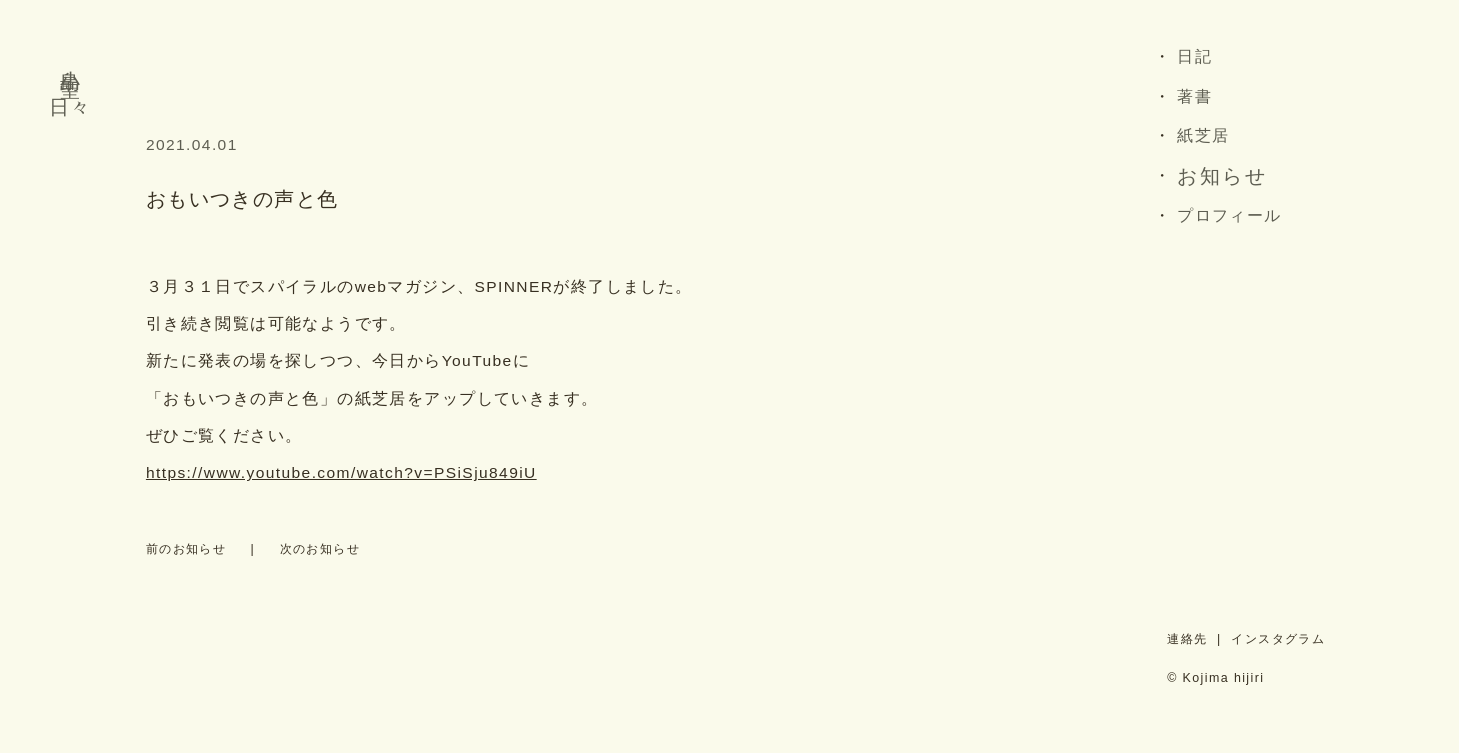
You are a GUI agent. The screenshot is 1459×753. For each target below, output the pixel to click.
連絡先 (1187, 639)
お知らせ (1222, 176)
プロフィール (1229, 215)
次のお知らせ (320, 549)
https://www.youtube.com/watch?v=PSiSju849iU (341, 472)
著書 (1194, 96)
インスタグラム (1278, 639)
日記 (1194, 56)
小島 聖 (70, 59)
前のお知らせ (186, 549)
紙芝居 (1203, 135)
